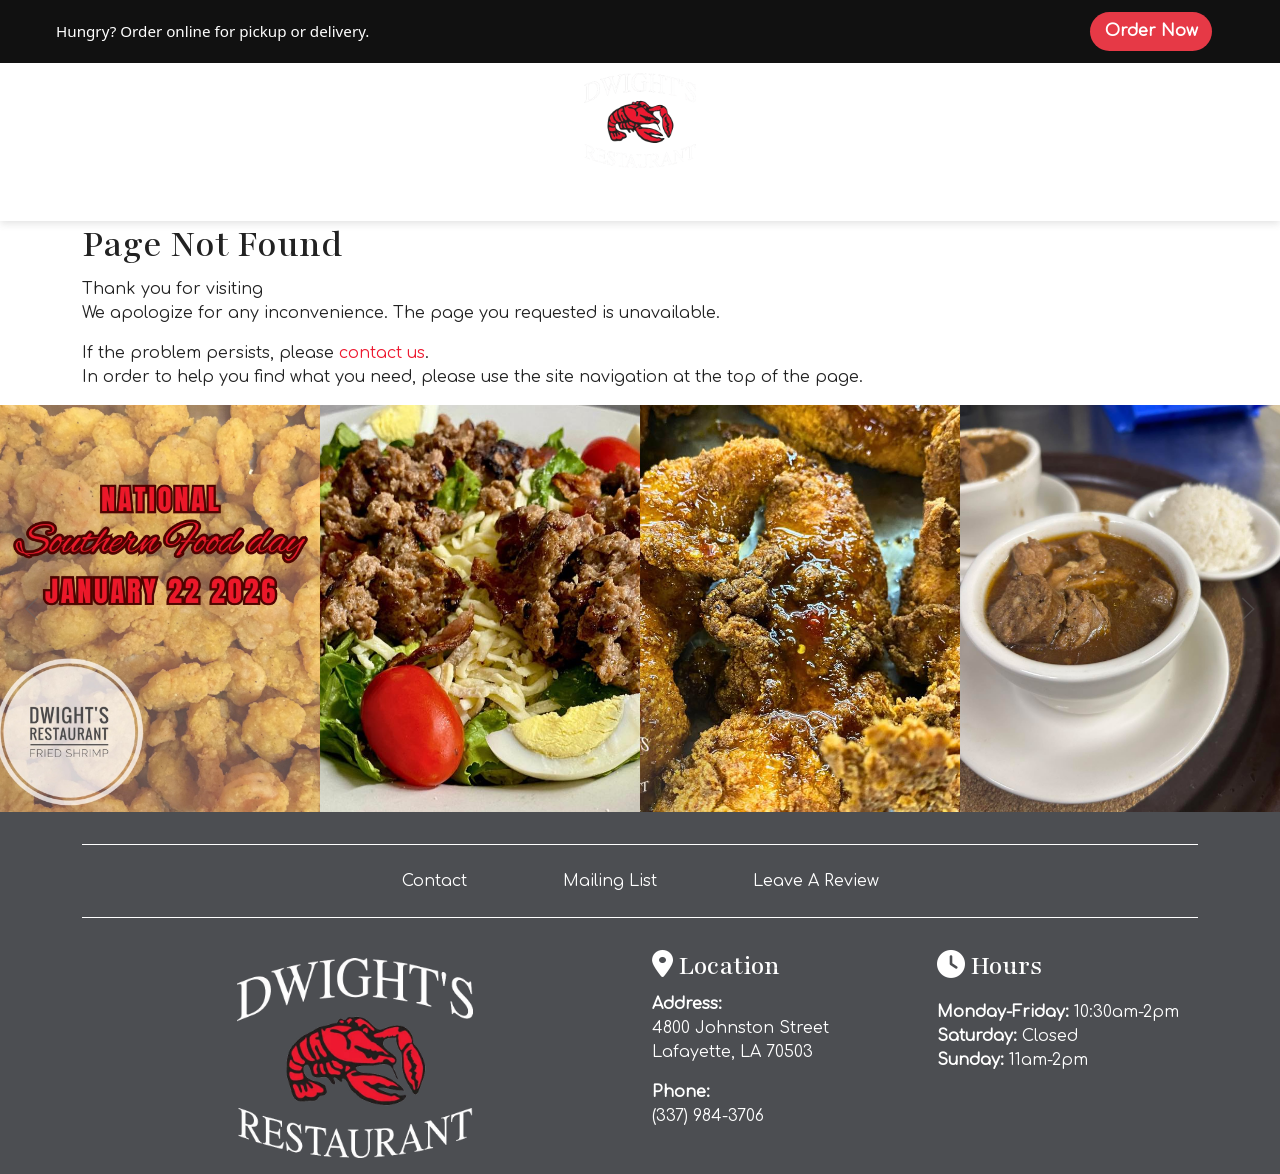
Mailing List (610, 881)
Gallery (976, 201)
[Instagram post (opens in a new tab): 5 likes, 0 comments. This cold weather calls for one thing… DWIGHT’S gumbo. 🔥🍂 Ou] (1120, 807)
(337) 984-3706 (708, 1116)
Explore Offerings (516, 201)
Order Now (1158, 30)
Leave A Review (824, 879)
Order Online (336, 199)
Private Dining (833, 201)
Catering (682, 201)
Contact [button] (442, 879)
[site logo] (640, 118)
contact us (382, 353)
